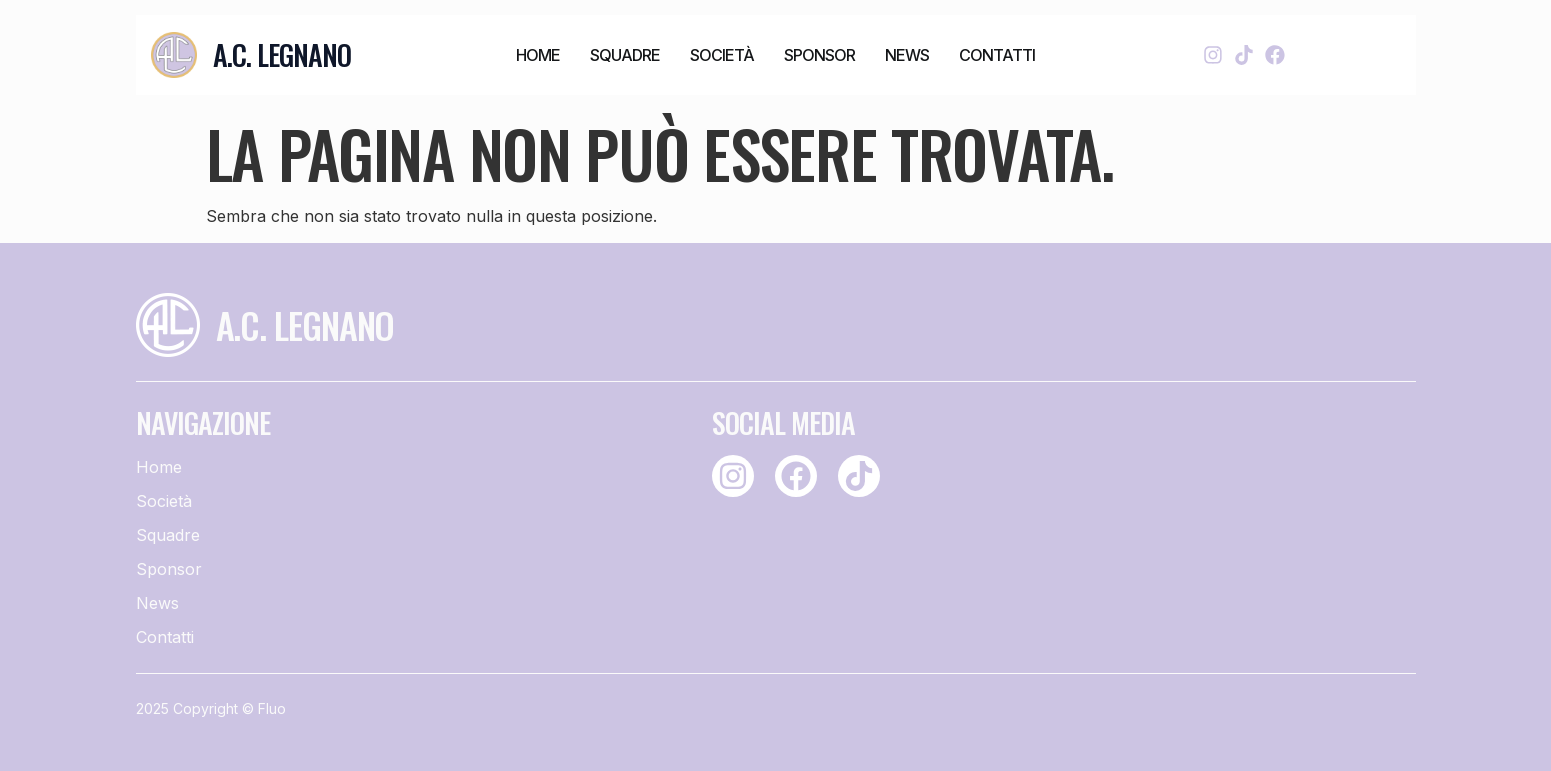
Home (538, 55)
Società (722, 55)
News (907, 55)
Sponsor (819, 55)
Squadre (625, 55)
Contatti (997, 55)
